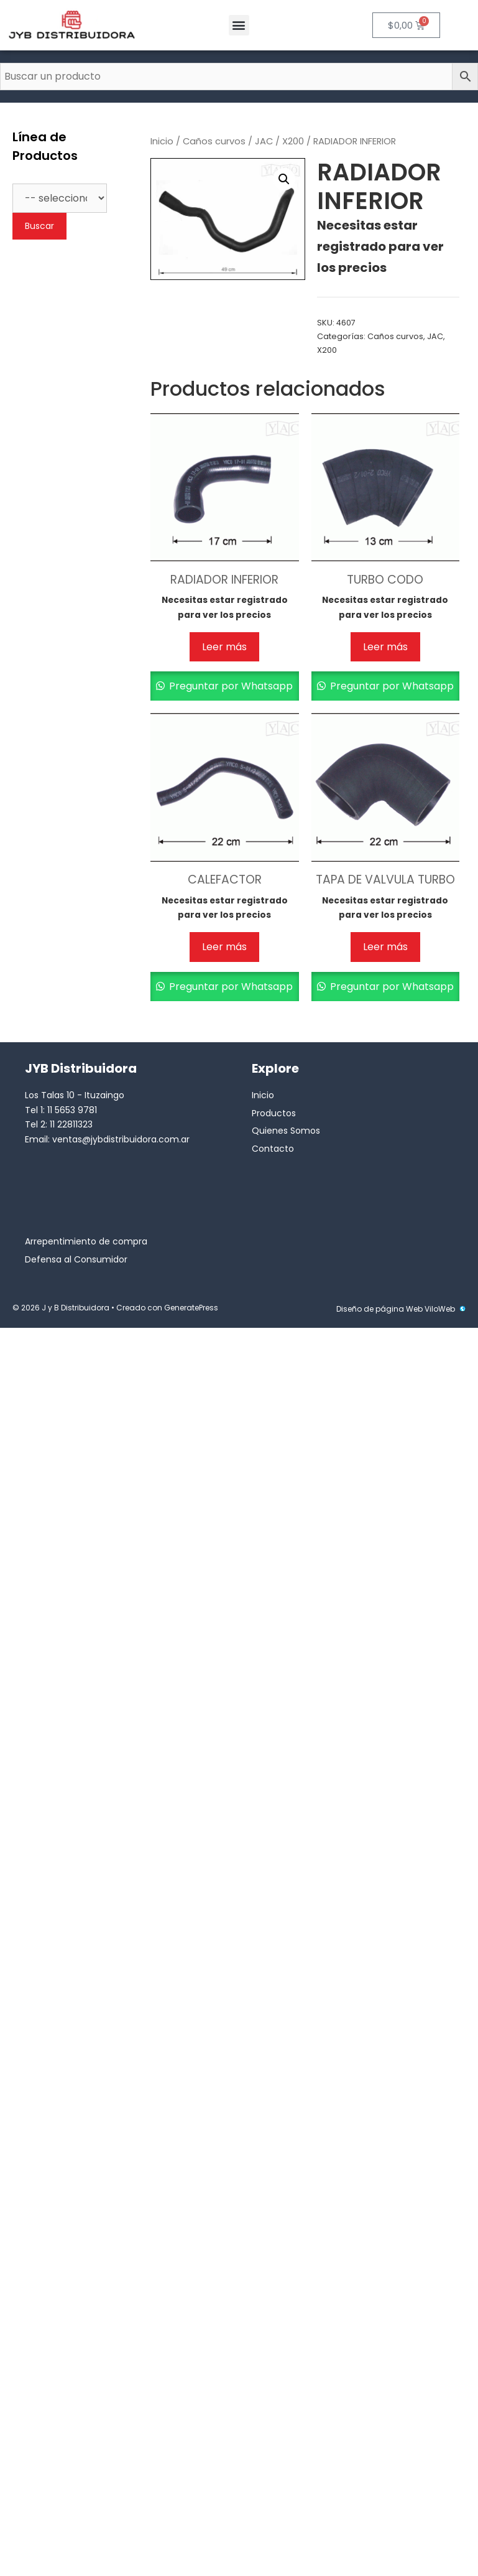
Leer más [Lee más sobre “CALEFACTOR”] (224, 947)
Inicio (161, 141)
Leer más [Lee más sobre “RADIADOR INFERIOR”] (224, 647)
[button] (239, 25)
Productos (274, 1113)
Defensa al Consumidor (76, 1259)
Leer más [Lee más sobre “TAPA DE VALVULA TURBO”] (385, 947)
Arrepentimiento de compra (86, 1241)
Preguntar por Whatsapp (230, 686)
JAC (264, 141)
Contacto (273, 1148)
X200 (293, 141)
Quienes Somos (286, 1130)
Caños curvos (214, 141)
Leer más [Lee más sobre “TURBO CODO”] (385, 647)
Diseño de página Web (379, 1309)
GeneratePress (191, 1307)
